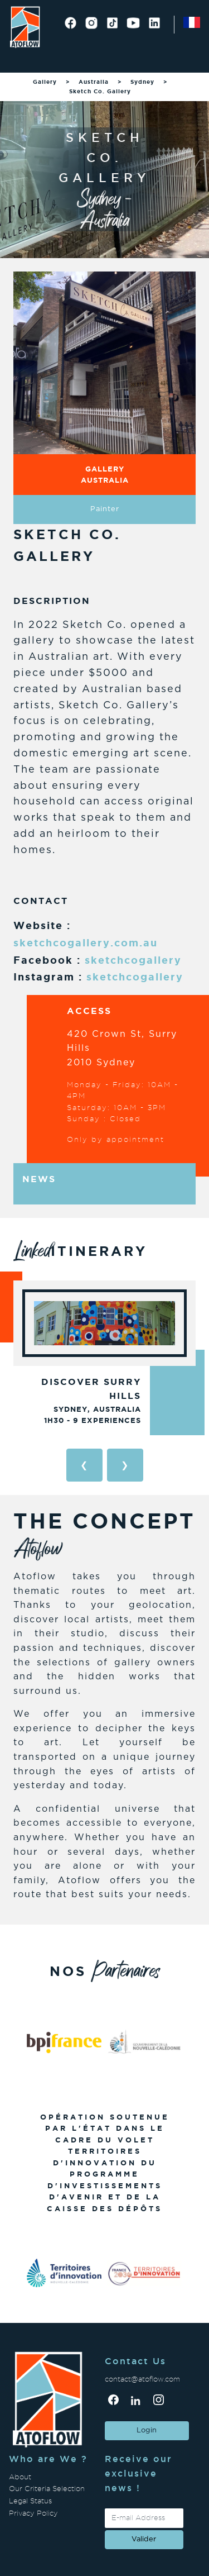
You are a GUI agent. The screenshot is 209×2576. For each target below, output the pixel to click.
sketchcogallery (133, 959)
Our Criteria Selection (47, 2488)
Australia (94, 82)
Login (147, 2430)
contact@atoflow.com (142, 2379)
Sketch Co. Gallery (100, 91)
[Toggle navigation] (23, 58)
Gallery (45, 82)
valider (144, 2539)
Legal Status (30, 2500)
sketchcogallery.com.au (85, 942)
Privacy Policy (33, 2513)
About (20, 2476)
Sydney (142, 82)
